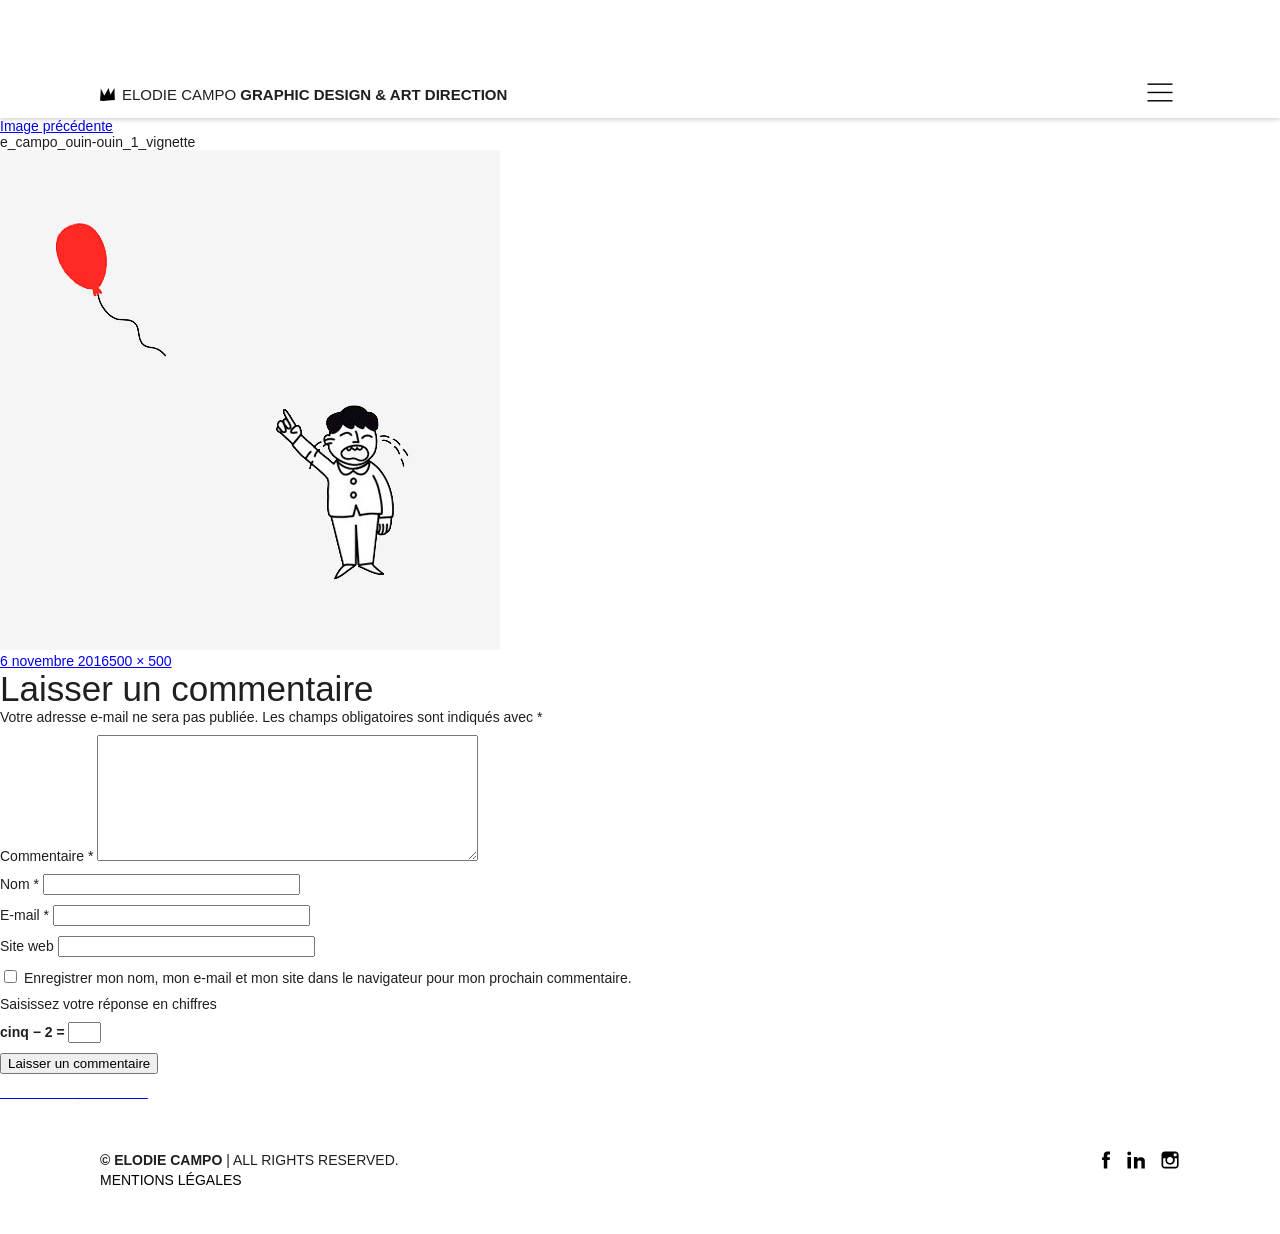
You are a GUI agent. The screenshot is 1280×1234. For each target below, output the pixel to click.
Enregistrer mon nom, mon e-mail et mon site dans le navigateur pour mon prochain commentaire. (328, 1002)
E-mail (24, 939)
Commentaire (46, 880)
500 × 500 (140, 661)
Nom (19, 908)
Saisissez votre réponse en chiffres (108, 1028)
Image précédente (56, 126)
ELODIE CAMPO (303, 94)
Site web (27, 970)
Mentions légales (171, 1204)
